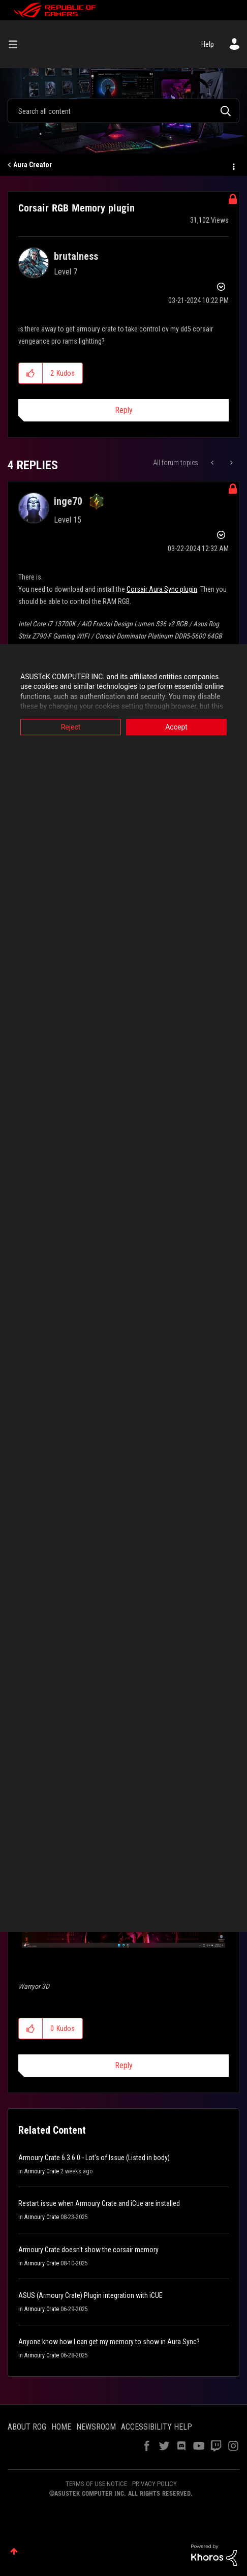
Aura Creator (32, 165)
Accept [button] (176, 727)
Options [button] (232, 165)
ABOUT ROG (27, 2427)
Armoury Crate (41, 2171)
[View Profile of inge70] (68, 501)
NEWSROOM (96, 2427)
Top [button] (14, 2551)
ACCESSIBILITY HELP (156, 2427)
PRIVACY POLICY (154, 2484)
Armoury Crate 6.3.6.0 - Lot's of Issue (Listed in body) (94, 2158)
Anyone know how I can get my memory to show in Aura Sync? (109, 2342)
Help (207, 44)
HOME (61, 2427)
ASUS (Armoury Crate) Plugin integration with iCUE (90, 2295)
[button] (31, 373)
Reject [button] (71, 727)
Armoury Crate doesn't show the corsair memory (88, 2250)
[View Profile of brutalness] (76, 256)
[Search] (123, 111)
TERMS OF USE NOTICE (96, 2484)
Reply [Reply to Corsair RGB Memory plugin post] (124, 410)
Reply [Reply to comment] (124, 2065)
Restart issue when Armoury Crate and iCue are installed (99, 2203)
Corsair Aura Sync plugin (162, 589)
